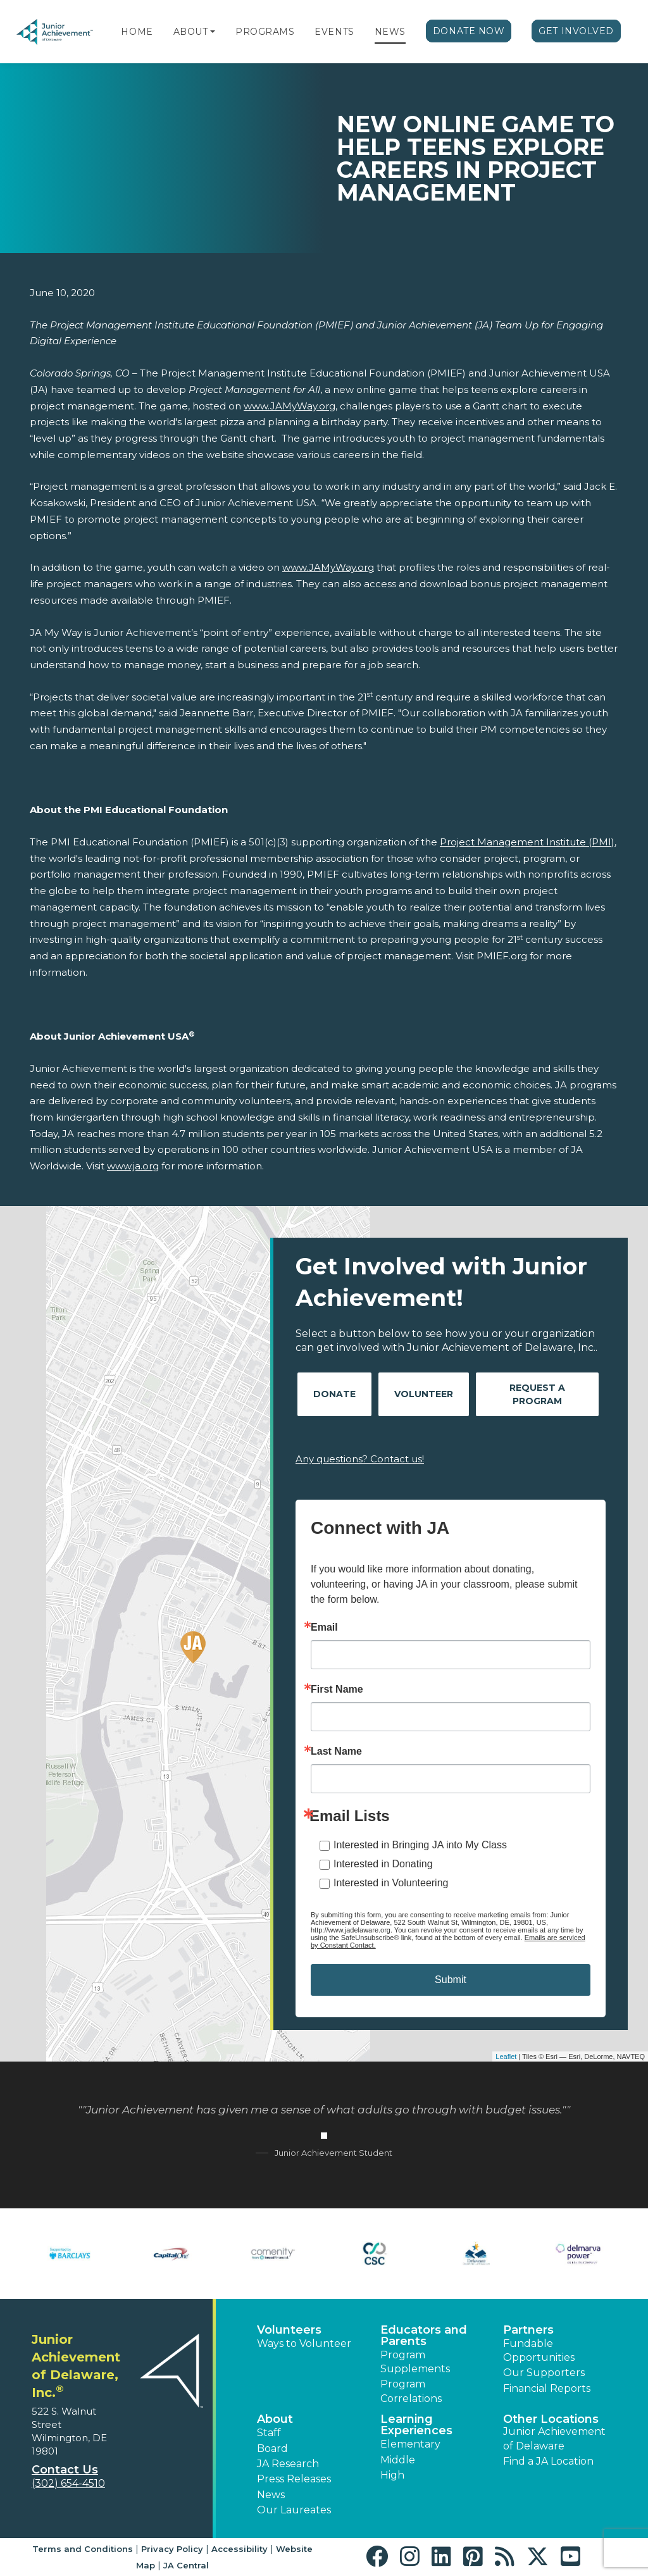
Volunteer (423, 1394)
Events (334, 31)
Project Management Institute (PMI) (527, 842)
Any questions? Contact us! (360, 1459)
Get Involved (576, 31)
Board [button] (272, 2448)
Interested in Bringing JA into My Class (420, 1844)
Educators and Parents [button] (423, 2335)
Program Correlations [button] (411, 2391)
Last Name (336, 1751)
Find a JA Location (548, 2461)
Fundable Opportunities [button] (539, 2350)
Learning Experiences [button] (416, 2424)
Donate (334, 1394)
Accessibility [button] (239, 2549)
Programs (264, 31)
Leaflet (505, 2056)
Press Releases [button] (294, 2479)
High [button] (392, 2475)
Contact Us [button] (65, 2469)
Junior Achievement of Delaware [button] (554, 2438)
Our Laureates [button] (294, 2510)
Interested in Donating (383, 1863)
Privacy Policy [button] (172, 2549)
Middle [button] (397, 2460)
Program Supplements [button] (415, 2362)
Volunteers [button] (289, 2330)
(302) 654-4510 (68, 2483)
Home (137, 31)
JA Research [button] (288, 2464)
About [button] (275, 2419)
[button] (212, 31)
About (190, 31)
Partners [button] (528, 2330)
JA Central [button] (186, 2565)
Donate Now (469, 31)
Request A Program (537, 1394)
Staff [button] (269, 2433)
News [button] (271, 2495)
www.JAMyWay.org (289, 406)
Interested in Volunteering (390, 1882)
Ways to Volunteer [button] (304, 2343)
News (390, 31)
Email (324, 1627)
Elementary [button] (410, 2444)
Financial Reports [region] (546, 2388)
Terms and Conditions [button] (82, 2549)
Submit (450, 1979)
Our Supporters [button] (544, 2373)
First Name (337, 1689)
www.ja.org (133, 1166)
